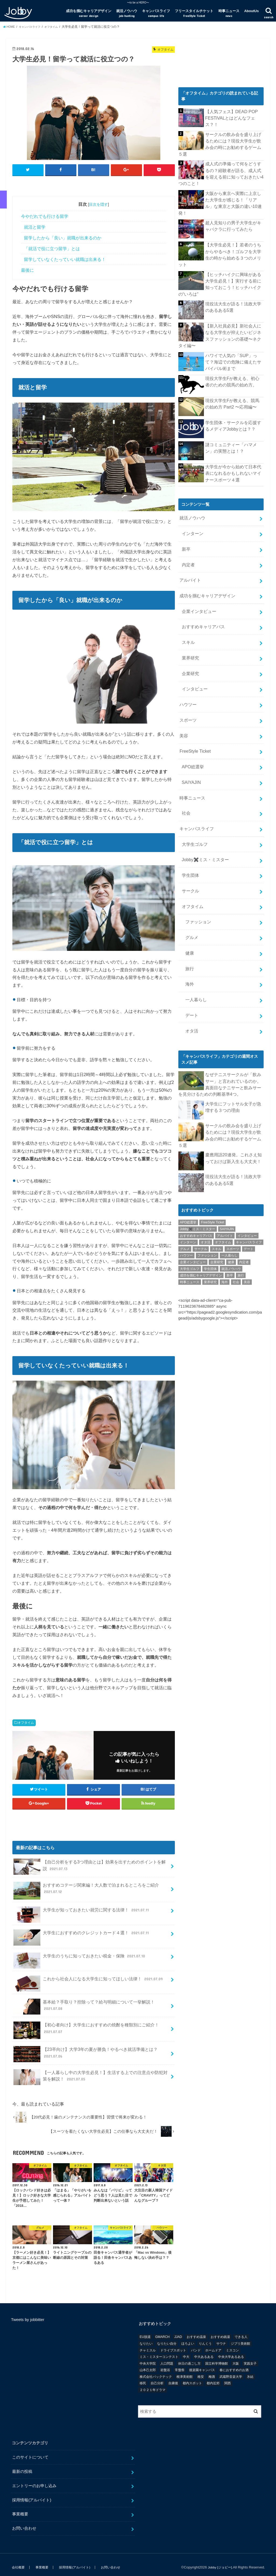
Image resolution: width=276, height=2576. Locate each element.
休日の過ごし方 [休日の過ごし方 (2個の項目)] (189, 2358)
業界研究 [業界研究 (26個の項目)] (210, 1197)
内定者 (187, 529)
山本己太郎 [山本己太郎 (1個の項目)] (148, 2365)
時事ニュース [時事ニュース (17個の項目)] (189, 1197)
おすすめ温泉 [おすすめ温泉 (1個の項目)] (196, 2332)
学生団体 (189, 813)
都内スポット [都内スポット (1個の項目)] (192, 2378)
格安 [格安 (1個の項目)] (200, 2371)
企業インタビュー (197, 571)
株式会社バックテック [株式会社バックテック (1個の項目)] (156, 2371)
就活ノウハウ (126, 13)
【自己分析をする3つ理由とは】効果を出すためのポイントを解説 (89, 1861)
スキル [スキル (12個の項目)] (216, 1163)
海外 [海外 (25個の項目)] (224, 1197)
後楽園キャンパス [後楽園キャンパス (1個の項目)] (202, 2365)
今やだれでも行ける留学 (44, 211)
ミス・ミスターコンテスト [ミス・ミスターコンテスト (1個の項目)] (159, 2351)
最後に (27, 265)
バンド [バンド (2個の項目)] (196, 2345)
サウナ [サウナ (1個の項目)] (221, 2338)
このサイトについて (30, 2452)
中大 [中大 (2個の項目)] (186, 2351)
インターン (191, 500)
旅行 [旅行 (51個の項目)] (241, 1190)
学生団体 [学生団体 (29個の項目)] (210, 1183)
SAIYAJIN (190, 728)
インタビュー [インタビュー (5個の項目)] (247, 1150)
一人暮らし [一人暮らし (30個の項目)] (229, 1170)
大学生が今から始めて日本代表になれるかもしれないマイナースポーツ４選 (233, 442)
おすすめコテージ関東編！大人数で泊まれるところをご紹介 (86, 1885)
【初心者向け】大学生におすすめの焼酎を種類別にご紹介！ (86, 2025)
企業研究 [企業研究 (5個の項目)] (216, 1177)
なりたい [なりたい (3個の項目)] (146, 2338)
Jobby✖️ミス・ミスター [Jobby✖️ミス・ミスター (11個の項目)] (197, 1144)
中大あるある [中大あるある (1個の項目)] (204, 2351)
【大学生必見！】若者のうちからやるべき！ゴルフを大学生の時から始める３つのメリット (233, 233)
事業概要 (20, 2509)
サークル (189, 827)
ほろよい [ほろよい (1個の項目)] (187, 2338)
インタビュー (193, 643)
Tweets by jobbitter (27, 2314)
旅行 (189, 899)
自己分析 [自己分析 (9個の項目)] (157, 2378)
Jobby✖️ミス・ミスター (203, 799)
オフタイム (26, 1717)
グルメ (191, 870)
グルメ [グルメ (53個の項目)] (185, 1163)
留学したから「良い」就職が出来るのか (62, 232)
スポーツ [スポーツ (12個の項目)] (232, 1163)
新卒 (185, 514)
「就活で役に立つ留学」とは (52, 243)
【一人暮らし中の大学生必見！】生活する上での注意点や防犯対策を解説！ (90, 2072)
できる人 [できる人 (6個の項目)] (241, 2332)
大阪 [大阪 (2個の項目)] (235, 2358)
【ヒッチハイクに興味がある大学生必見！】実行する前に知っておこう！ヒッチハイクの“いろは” (234, 258)
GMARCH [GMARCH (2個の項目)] (162, 2332)
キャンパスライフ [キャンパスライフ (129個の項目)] (249, 1157)
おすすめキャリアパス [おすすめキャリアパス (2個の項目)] (196, 1150)
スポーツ (187, 671)
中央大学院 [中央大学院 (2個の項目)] (148, 2358)
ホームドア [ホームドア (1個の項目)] (213, 2345)
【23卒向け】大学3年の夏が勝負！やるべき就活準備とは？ (85, 2049)
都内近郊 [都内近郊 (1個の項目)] (213, 2378)
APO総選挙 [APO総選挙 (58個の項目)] (188, 1137)
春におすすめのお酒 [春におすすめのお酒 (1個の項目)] (234, 2365)
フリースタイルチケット (194, 13)
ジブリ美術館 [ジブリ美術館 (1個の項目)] (240, 2338)
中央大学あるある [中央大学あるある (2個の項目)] (231, 2351)
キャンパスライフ (156, 13)
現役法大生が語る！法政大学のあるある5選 (233, 279)
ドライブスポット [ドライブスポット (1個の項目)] (173, 2345)
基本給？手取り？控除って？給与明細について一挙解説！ (83, 2001)
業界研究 (189, 614)
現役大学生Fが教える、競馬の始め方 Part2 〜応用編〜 (232, 373)
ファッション (197, 856)
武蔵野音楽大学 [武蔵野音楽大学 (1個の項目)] (231, 2371)
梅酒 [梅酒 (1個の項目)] (211, 2371)
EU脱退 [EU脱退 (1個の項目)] (145, 2332)
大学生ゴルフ (193, 785)
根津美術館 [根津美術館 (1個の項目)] (184, 2371)
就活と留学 (34, 221)
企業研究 (189, 628)
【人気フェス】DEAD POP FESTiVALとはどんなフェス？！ (234, 114)
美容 (183, 685)
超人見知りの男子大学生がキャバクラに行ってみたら (233, 208)
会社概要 (18, 2562)
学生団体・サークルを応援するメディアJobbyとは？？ (233, 395)
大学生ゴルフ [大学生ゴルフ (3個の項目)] (189, 1183)
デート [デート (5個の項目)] (248, 1163)
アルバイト (189, 543)
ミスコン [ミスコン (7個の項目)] (232, 2345)
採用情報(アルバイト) (31, 2495)
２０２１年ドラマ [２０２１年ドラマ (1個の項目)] (152, 2384)
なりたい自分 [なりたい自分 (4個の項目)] (166, 2338)
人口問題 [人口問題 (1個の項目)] (166, 2358)
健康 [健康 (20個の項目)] (231, 1177)
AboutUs (251, 11)
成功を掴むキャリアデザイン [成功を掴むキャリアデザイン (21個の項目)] (201, 1190)
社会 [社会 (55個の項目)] (236, 1197)
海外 (189, 913)
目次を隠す (98, 199)
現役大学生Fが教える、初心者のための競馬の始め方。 (232, 350)
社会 (185, 756)
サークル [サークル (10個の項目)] (200, 1163)
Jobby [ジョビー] (219, 2562)
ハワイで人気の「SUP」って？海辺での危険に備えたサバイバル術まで (233, 331)
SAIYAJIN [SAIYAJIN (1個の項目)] (227, 1144)
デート (191, 941)
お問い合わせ (24, 2523)
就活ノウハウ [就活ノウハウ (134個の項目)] (231, 1183)
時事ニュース (228, 13)
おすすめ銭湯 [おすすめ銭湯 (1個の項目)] (220, 2332)
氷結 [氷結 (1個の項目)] (250, 2371)
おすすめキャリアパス (201, 586)
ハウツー (187, 657)
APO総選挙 (191, 714)
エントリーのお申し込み (34, 2480)
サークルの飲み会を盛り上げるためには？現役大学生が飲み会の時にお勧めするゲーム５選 (233, 139)
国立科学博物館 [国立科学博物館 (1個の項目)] (216, 2358)
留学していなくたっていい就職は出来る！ (65, 254)
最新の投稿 (22, 2466)
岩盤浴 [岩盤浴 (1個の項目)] (165, 2365)
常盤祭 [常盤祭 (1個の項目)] (180, 2365)
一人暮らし (195, 927)
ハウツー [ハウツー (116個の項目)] (186, 1170)
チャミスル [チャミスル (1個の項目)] (148, 2345)
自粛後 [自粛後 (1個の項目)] (173, 2378)
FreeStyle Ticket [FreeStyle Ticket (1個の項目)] (212, 1137)
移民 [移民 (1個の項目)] (143, 2378)
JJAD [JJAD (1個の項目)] (178, 2332)
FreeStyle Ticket (193, 699)
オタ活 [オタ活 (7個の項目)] (205, 1157)
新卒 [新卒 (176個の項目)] (230, 1190)
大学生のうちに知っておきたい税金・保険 (79, 1952)
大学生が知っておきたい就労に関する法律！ (81, 1906)
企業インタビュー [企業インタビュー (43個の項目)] (193, 1177)
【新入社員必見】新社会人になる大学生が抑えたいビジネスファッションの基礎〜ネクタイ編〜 (233, 307)
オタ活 (191, 956)
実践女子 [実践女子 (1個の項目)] (250, 2358)
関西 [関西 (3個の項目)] (227, 2378)
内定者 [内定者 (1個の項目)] (244, 1177)
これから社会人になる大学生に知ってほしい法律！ (88, 1975)
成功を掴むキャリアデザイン (88, 13)
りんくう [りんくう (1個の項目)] (205, 2338)
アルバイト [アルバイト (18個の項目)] (225, 1150)
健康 (189, 884)
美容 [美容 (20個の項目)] (247, 1197)
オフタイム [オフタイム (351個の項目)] (223, 1157)
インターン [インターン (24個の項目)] (188, 1157)
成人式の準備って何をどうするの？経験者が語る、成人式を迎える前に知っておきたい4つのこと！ (233, 164)
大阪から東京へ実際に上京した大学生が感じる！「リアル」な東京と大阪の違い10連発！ (233, 188)
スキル (187, 600)
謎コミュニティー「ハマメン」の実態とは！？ (233, 417)
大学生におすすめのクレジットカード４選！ (81, 1929)
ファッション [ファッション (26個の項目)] (207, 1170)
